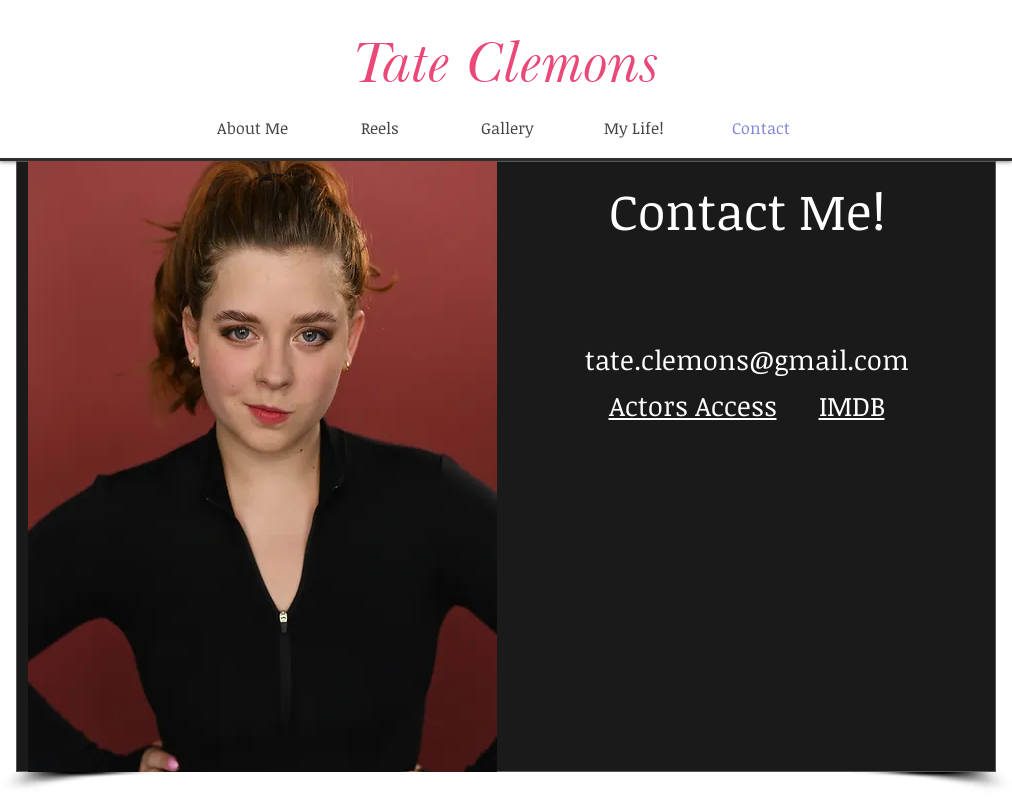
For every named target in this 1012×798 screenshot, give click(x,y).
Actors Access (693, 405)
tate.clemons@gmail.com (747, 359)
